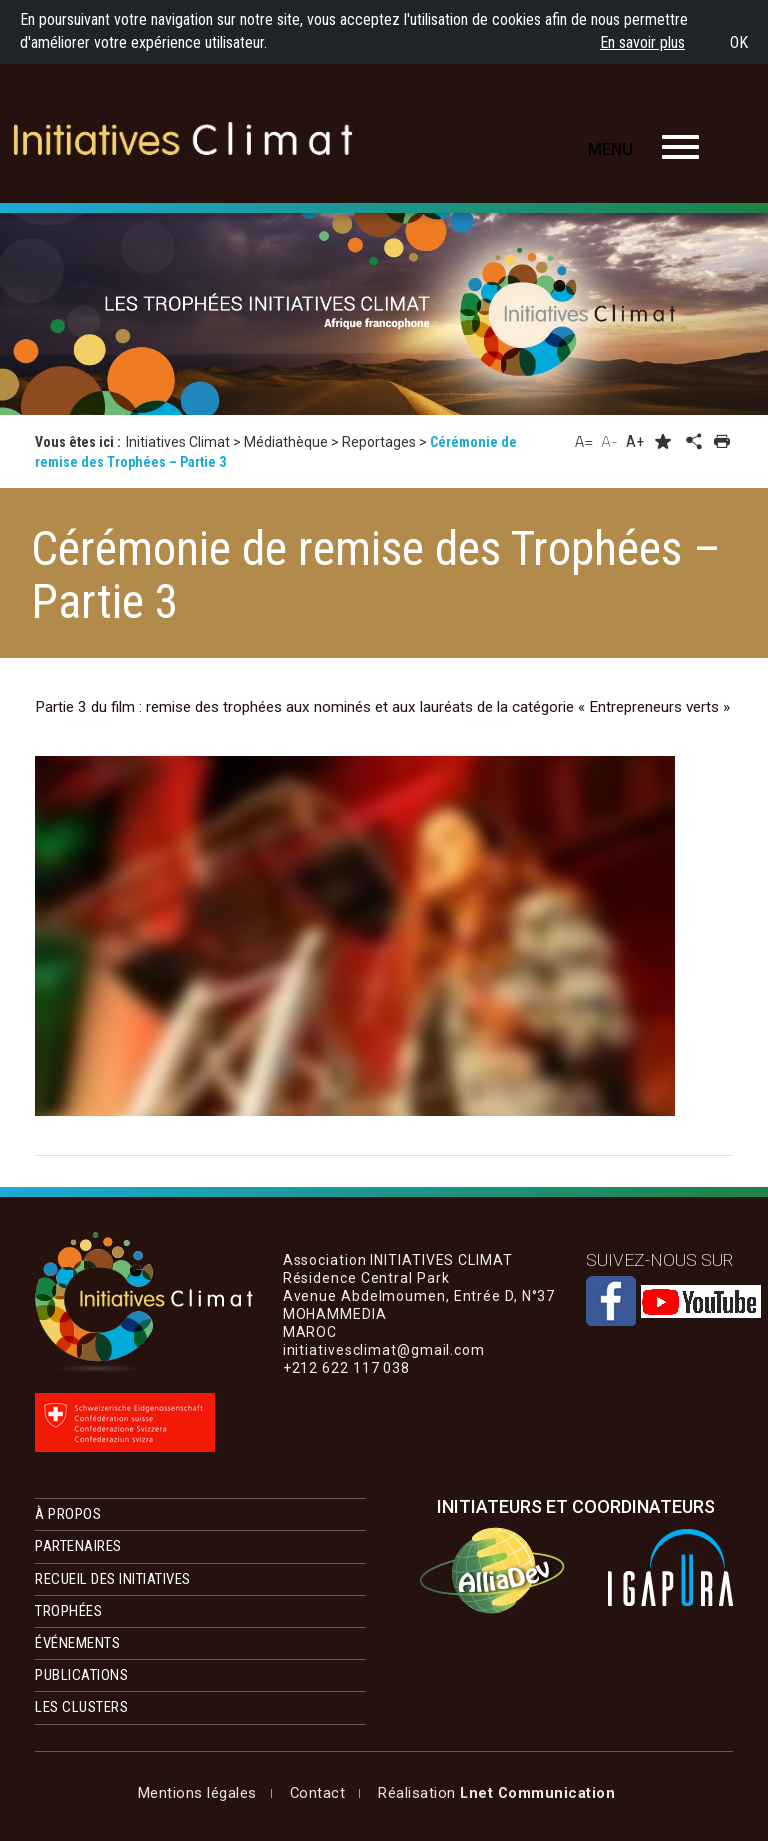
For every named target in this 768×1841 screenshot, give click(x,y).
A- (609, 441)
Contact (318, 1793)
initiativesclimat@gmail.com (384, 1404)
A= (584, 441)
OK (739, 42)
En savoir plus (642, 42)
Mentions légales (197, 1793)
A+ (635, 441)
